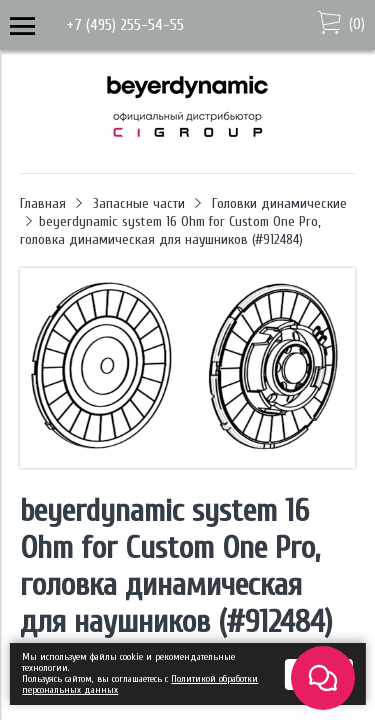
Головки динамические (279, 203)
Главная (43, 203)
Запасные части (139, 203)
